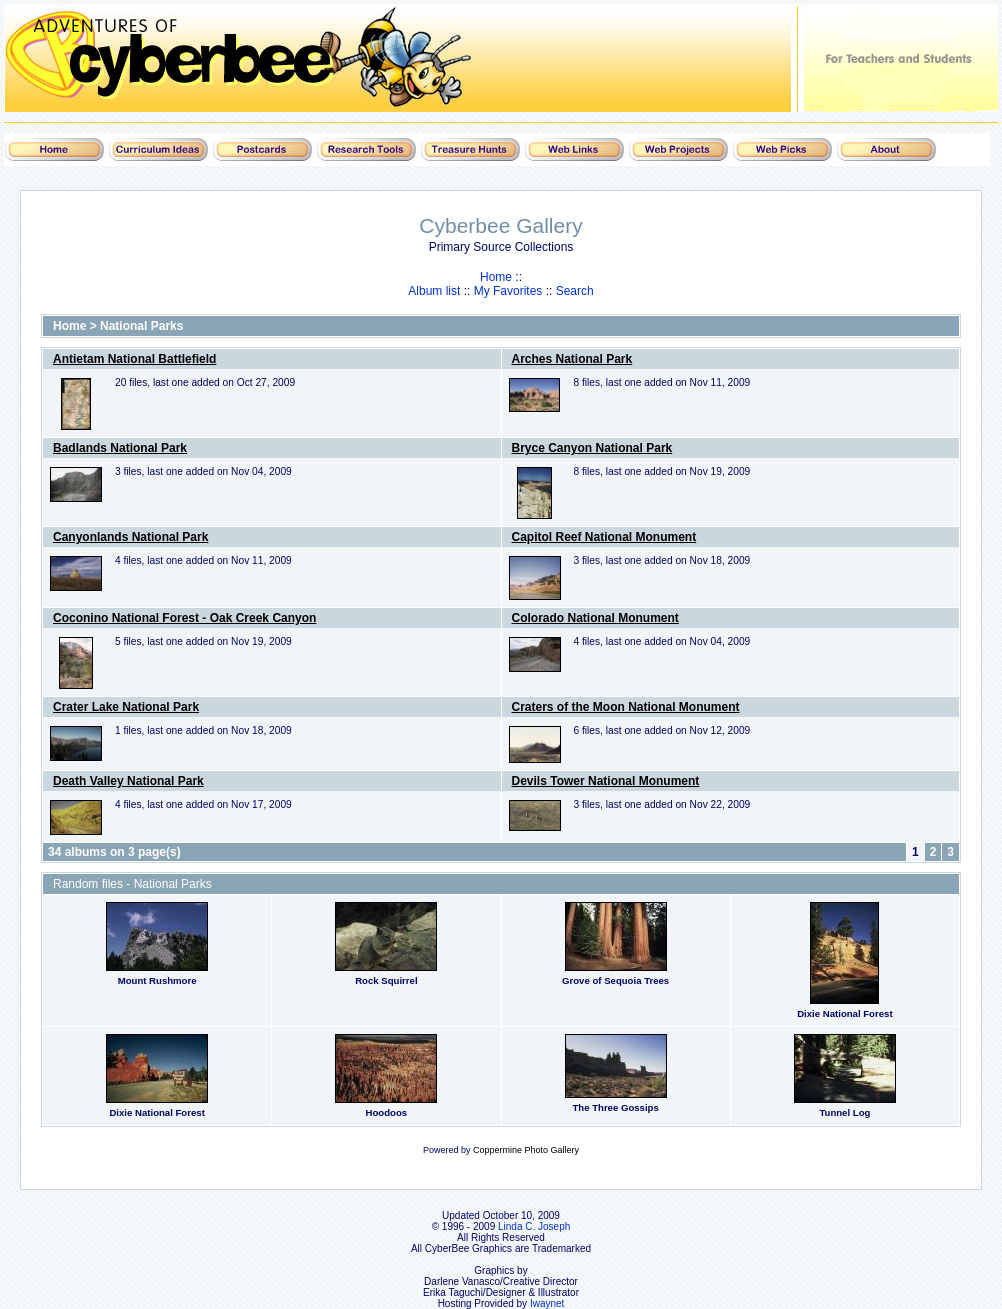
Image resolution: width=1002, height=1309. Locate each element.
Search (575, 291)
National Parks (141, 326)
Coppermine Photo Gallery (526, 1150)
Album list (434, 291)
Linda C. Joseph (534, 1226)
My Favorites (508, 291)
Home (496, 277)
